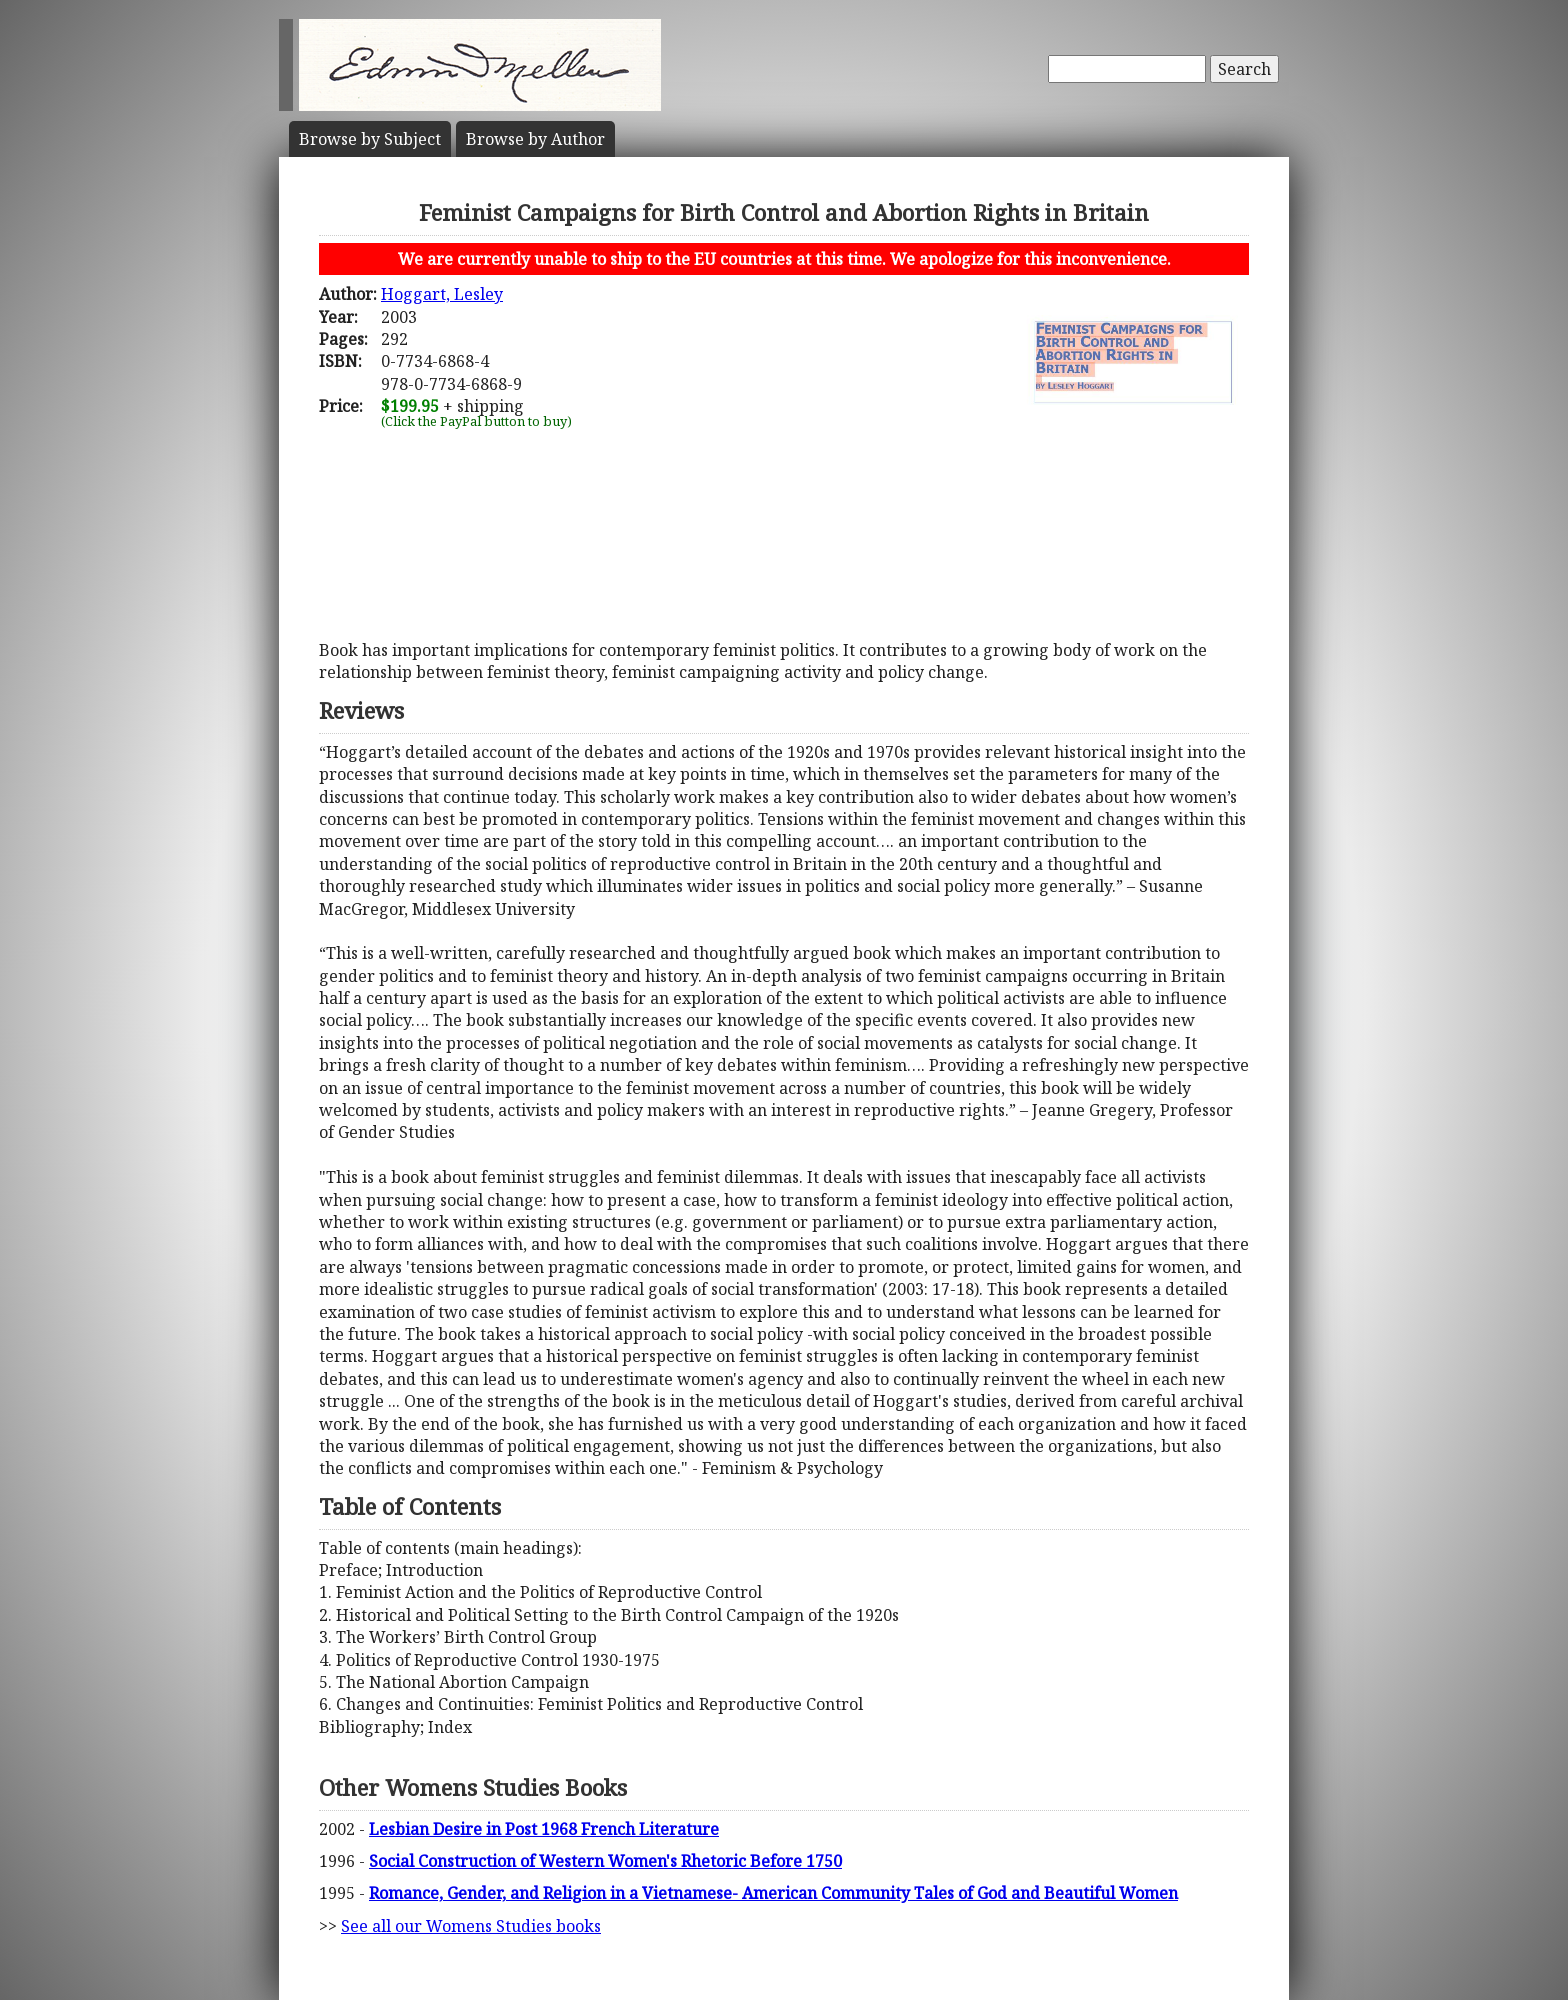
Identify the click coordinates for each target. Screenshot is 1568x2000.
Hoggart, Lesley (442, 294)
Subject (370, 139)
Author (535, 139)
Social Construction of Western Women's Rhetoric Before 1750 (605, 1861)
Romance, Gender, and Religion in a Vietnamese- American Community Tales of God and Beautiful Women (773, 1893)
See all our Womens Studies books (471, 1926)
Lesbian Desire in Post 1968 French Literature (544, 1829)
